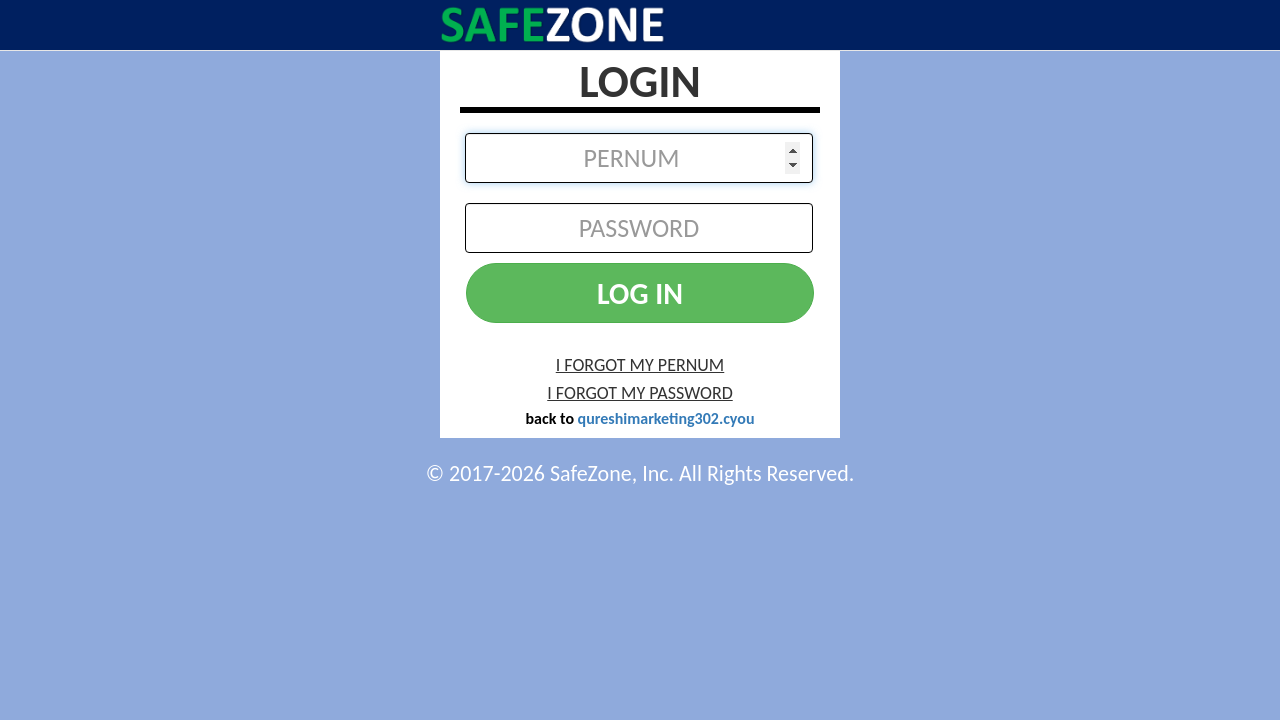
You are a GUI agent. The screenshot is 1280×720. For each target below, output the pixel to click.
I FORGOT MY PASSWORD (639, 393)
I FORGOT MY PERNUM (640, 365)
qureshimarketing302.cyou (666, 418)
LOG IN (640, 293)
